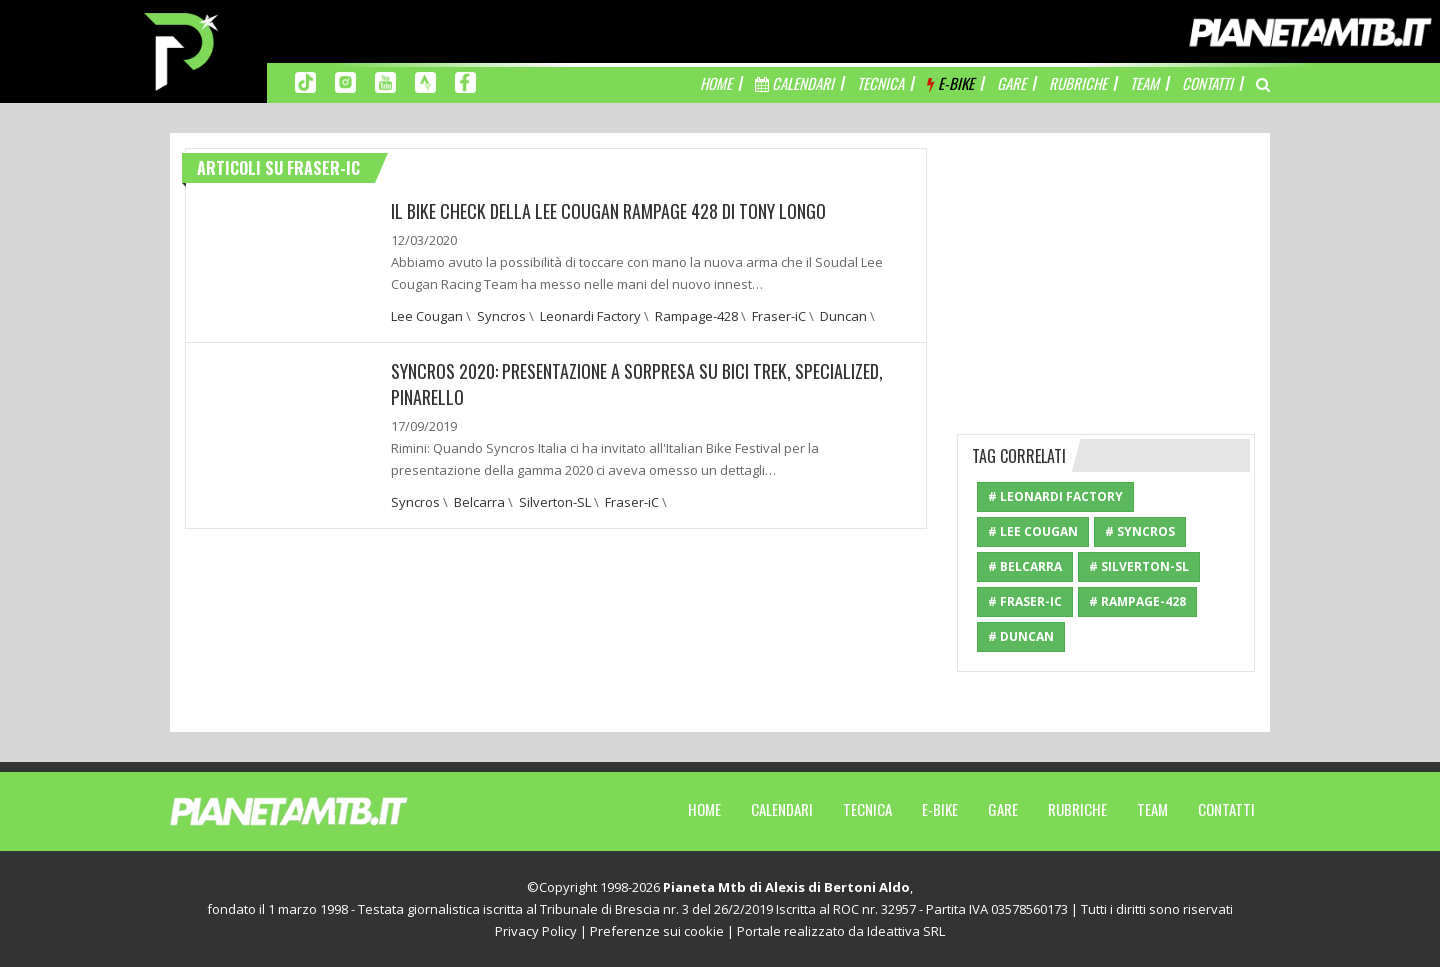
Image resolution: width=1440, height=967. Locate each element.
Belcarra (479, 502)
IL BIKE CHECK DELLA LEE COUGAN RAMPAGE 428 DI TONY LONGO (608, 211)
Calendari (782, 809)
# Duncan (1021, 636)
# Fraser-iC (1025, 601)
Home (704, 809)
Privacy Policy (536, 931)
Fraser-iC (779, 316)
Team (1152, 809)
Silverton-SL (555, 502)
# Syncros (1140, 531)
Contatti (1226, 809)
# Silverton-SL (1139, 566)
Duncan (843, 316)
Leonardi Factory (590, 316)
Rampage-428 (696, 316)
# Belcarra (1025, 566)
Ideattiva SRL (906, 931)
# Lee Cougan (1033, 531)
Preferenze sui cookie (657, 931)
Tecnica (867, 809)
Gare (1003, 809)
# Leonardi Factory (1055, 496)
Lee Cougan (427, 316)
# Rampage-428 (1137, 601)
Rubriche (1077, 809)
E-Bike (940, 809)
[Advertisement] (1107, 273)
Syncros (501, 316)
